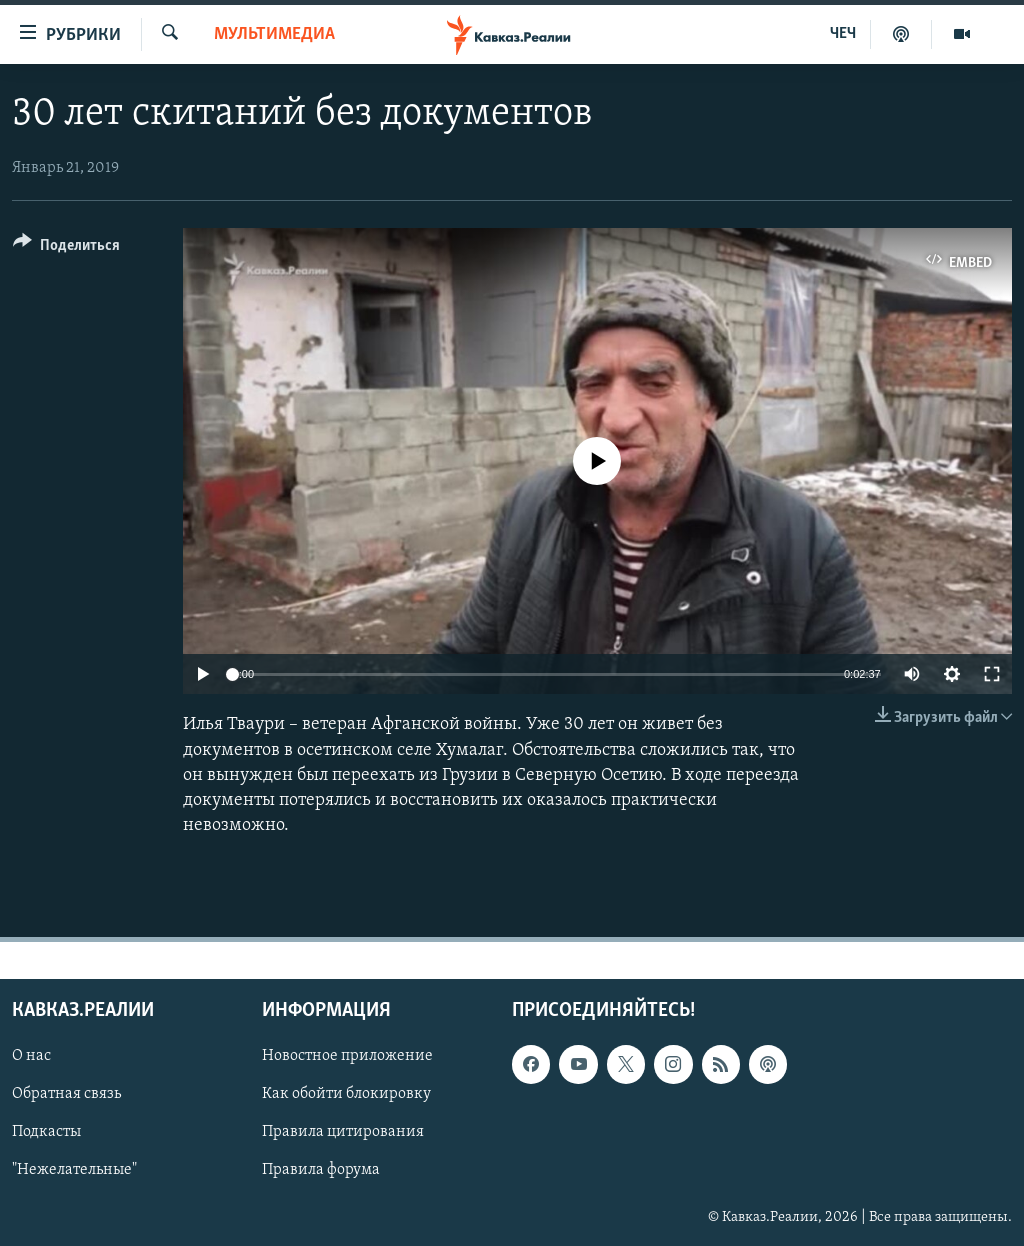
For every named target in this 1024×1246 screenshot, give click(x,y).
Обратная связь (66, 1095)
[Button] (66, 248)
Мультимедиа (274, 34)
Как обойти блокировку (346, 1095)
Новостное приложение (347, 1057)
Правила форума (321, 1171)
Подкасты (46, 1133)
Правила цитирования (343, 1133)
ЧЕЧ (843, 34)
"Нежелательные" (74, 1171)
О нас (31, 1057)
